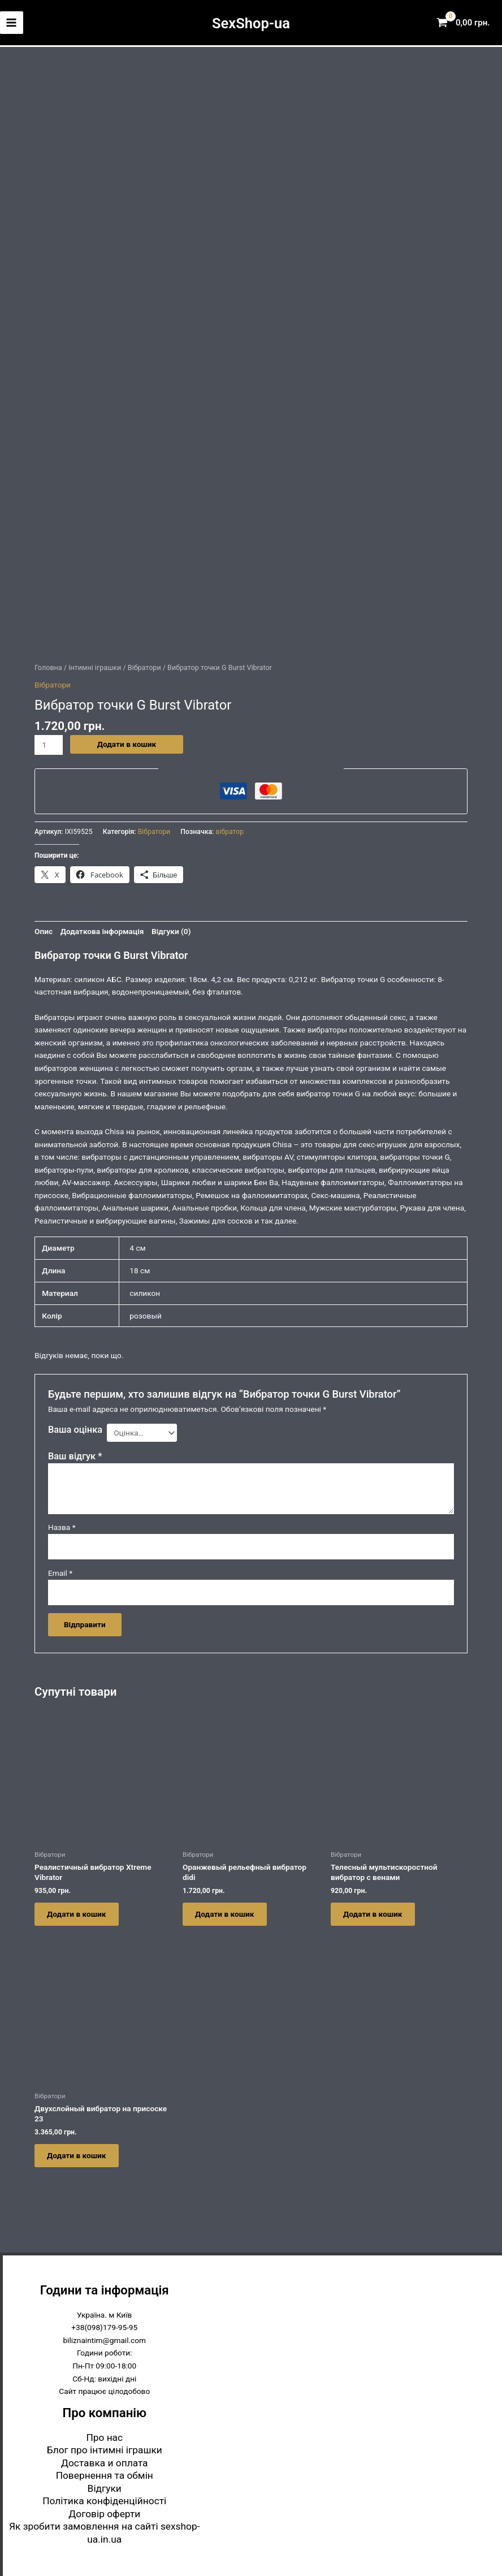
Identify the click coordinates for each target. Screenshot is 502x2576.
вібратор (229, 828)
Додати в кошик (126, 740)
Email (60, 1569)
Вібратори (144, 664)
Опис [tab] (43, 927)
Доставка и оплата (104, 2464)
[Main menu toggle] (11, 22)
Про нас (104, 2439)
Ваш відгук (75, 1452)
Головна (48, 664)
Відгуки (105, 2490)
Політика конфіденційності (104, 2502)
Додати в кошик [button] (79, 1911)
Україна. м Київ (104, 2316)
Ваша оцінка (75, 1426)
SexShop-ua (251, 22)
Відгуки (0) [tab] (171, 927)
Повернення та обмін (104, 2477)
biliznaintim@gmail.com (104, 2341)
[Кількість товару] (48, 741)
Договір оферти (104, 2515)
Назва (62, 1523)
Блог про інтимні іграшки (104, 2451)
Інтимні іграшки (94, 664)
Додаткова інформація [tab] (102, 927)
